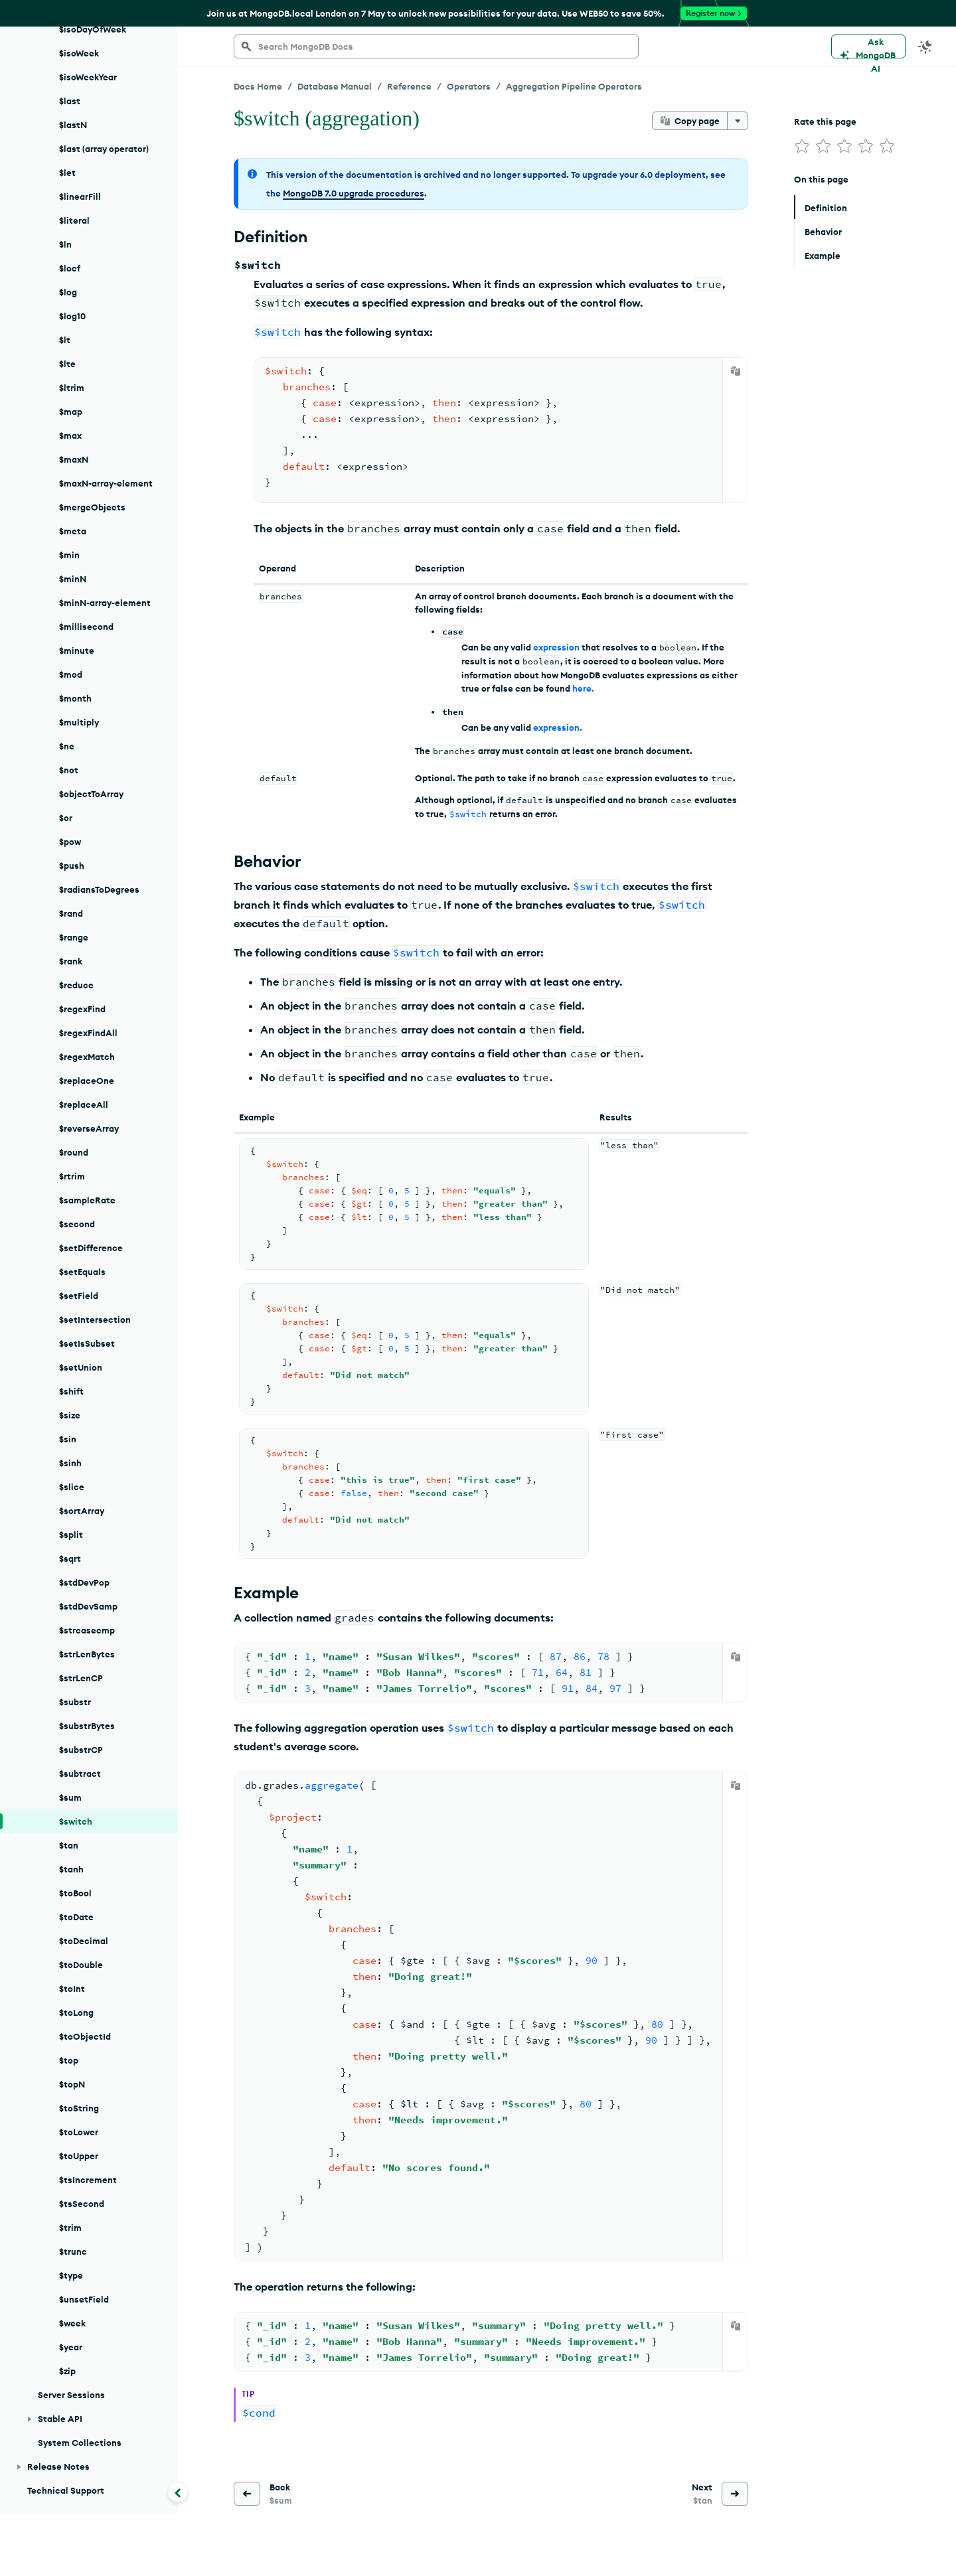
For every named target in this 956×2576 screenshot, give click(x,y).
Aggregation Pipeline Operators (574, 86)
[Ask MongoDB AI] (868, 46)
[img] (802, 146)
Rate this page (825, 121)
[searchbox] (436, 46)
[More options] (737, 121)
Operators (469, 86)
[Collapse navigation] (178, 2491)
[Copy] (735, 371)
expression (556, 647)
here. (583, 688)
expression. (557, 727)
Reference (409, 86)
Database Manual (334, 86)
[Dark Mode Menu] (925, 46)
